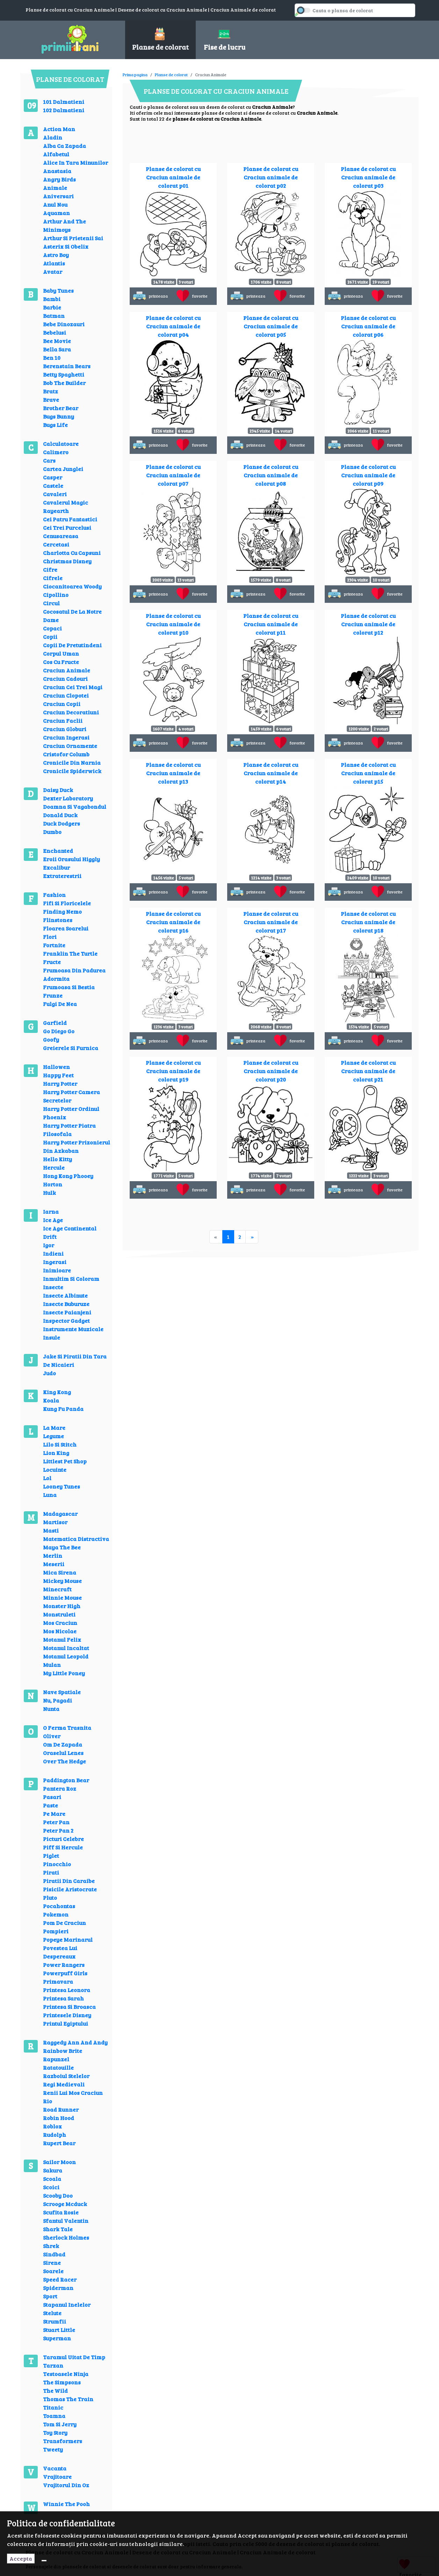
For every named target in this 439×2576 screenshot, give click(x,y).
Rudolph (54, 2134)
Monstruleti (59, 1614)
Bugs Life (55, 424)
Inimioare (57, 1270)
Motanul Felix (62, 1639)
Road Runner (61, 2109)
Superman (57, 2338)
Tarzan (53, 2365)
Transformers (62, 2441)
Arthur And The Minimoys (64, 225)
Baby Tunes (58, 290)
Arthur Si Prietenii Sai (73, 238)
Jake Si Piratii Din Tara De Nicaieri (75, 1360)
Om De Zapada (62, 1744)
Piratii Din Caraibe (69, 1880)
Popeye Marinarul (68, 1939)
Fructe (52, 961)
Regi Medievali (64, 2084)
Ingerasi (54, 1261)
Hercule (54, 1167)
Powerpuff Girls (65, 1973)
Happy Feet (58, 1075)
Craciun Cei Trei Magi (72, 687)
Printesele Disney (67, 2015)
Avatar (52, 271)
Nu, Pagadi (57, 1700)
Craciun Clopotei (66, 695)
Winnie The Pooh (66, 2503)
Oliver (51, 1736)
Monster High (61, 1606)
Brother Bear (60, 408)
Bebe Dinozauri (64, 324)
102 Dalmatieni (63, 110)
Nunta (51, 1708)
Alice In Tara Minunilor (75, 162)
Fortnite (54, 945)
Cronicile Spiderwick (72, 771)
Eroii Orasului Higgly (71, 859)
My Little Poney (64, 1673)
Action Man (59, 129)
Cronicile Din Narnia (72, 762)
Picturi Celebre (63, 1838)
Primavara (58, 1981)
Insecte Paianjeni (67, 1312)
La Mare (54, 1427)
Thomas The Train (68, 2399)
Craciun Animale (66, 670)
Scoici (51, 2187)
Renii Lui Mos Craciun (73, 2092)
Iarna (51, 1211)
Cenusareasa (60, 536)
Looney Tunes (61, 1486)
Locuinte (54, 1469)
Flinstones (57, 919)
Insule (51, 1337)
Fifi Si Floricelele (67, 903)
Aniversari (58, 196)
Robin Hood (58, 2117)
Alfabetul (56, 154)
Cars (49, 460)
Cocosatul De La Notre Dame (72, 615)
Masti (51, 1530)
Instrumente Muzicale (73, 1329)
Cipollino (56, 594)
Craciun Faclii (62, 720)
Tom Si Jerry (60, 2424)
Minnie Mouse (62, 1597)
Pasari (52, 1796)
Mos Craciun (60, 1622)
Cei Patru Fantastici (70, 519)
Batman (54, 315)
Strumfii (54, 2321)
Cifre (50, 569)
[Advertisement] (250, 69)
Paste (50, 1805)
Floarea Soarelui (65, 928)
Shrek (51, 2245)
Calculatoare (61, 443)
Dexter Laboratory (68, 798)
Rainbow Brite (62, 2050)
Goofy (51, 1039)
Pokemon (56, 1914)
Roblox (52, 2126)
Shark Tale (58, 2229)
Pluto (50, 1897)
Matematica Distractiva (76, 1538)
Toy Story (55, 2432)
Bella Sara (57, 349)
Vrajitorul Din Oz (66, 2485)
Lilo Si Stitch (60, 1444)
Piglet (51, 1855)
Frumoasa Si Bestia (69, 987)
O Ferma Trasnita (67, 1727)
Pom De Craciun (64, 1922)
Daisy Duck (58, 789)
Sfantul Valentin (65, 2220)
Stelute (52, 2313)
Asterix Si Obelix (65, 246)
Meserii (53, 1564)
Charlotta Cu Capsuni (72, 552)
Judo (49, 1373)
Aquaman (56, 212)
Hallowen (56, 1066)
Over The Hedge (64, 1761)
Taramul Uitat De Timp (74, 2357)
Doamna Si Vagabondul (74, 806)
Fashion (54, 894)
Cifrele (53, 577)
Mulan (52, 1664)
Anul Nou (55, 204)
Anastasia (57, 170)
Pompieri (56, 1931)
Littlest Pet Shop (65, 1461)
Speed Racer (60, 2279)
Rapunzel (56, 2059)
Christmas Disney (67, 561)
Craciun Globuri (64, 729)
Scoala (52, 2178)
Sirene (52, 2262)
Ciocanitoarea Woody (72, 586)
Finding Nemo (62, 911)
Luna (50, 1494)
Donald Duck (60, 815)
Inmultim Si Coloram (71, 1278)
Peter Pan (56, 1822)
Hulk (49, 1192)
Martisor (55, 1522)
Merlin (52, 1555)
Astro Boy (56, 254)
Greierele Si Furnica (70, 1047)
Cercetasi (56, 544)
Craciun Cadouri (65, 678)
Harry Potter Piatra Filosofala (69, 1129)
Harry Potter (60, 1083)
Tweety (53, 2449)
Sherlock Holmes (66, 2237)
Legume (53, 1436)
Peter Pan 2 (58, 1830)
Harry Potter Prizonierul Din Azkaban (76, 1146)
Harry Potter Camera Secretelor (71, 1096)
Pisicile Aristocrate (70, 1889)
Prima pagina (135, 74)
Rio (47, 2101)
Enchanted (58, 850)
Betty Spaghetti (63, 374)
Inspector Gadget (66, 1320)
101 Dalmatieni (63, 101)
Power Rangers (64, 1964)
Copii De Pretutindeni (72, 645)
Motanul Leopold (65, 1656)
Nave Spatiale (62, 1692)
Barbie (52, 307)
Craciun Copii (61, 703)
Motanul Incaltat (66, 1647)
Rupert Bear (59, 2143)
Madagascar (60, 1513)
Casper (52, 477)
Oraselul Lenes (63, 1752)
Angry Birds (59, 179)
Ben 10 (51, 357)
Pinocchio (57, 1864)
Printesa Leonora (66, 1989)
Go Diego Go (58, 1031)
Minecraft (57, 1589)
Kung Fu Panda (63, 1408)
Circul (51, 603)
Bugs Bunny (58, 416)
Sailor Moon (59, 2161)
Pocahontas (59, 1906)
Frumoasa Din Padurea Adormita (74, 974)
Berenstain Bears (67, 366)
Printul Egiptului (65, 2023)
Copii (50, 636)
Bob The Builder (64, 382)
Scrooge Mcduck (65, 2203)
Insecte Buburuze (66, 1303)
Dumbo (52, 831)
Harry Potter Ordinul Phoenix (71, 1113)
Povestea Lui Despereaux (60, 1952)
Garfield (55, 1022)
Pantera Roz (59, 1788)
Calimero (56, 452)
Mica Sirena (59, 1572)
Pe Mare (54, 1813)
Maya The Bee (62, 1547)
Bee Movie (57, 340)
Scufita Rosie (61, 2212)
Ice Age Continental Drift (69, 1232)
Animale (55, 187)
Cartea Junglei (63, 468)
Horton (52, 1184)
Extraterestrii (62, 875)
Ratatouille (58, 2067)
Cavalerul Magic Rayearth (65, 506)
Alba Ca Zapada (64, 145)
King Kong (57, 1392)
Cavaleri (55, 494)
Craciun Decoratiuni (71, 712)
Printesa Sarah (63, 1998)
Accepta (20, 2558)
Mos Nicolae (60, 1631)
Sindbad (54, 2254)
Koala (51, 1400)
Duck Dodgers (61, 823)
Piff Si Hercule (63, 1847)
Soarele (53, 2271)
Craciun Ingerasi (66, 737)
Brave (51, 399)
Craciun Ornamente (70, 745)
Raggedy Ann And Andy (75, 2042)
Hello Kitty (57, 1159)
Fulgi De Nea (60, 1003)
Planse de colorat (171, 74)
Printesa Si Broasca (69, 2006)
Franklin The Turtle (70, 953)
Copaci (52, 628)
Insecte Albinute (65, 1295)
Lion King (56, 1452)
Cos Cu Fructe (61, 661)
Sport (50, 2296)
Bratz (50, 391)
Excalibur (56, 867)
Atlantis (54, 263)
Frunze (53, 995)
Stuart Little (59, 2329)
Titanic (53, 2407)
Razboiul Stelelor (66, 2075)
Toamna (54, 2415)
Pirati (51, 1872)
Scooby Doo (58, 2195)
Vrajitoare (57, 2476)
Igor (48, 1245)
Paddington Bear (66, 1780)
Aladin (52, 137)
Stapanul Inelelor (67, 2304)
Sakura (52, 2170)
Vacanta (54, 2468)
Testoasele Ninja (65, 2373)
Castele (53, 485)
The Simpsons (62, 2382)
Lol (47, 1478)
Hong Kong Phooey (68, 1175)
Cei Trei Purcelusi (67, 527)
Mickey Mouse (62, 1580)
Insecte (53, 1287)
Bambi (51, 298)
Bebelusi (54, 332)
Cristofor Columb (66, 754)
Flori (50, 936)
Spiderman (58, 2287)
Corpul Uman (61, 653)
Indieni (53, 1253)
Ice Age (53, 1219)
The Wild (55, 2390)
